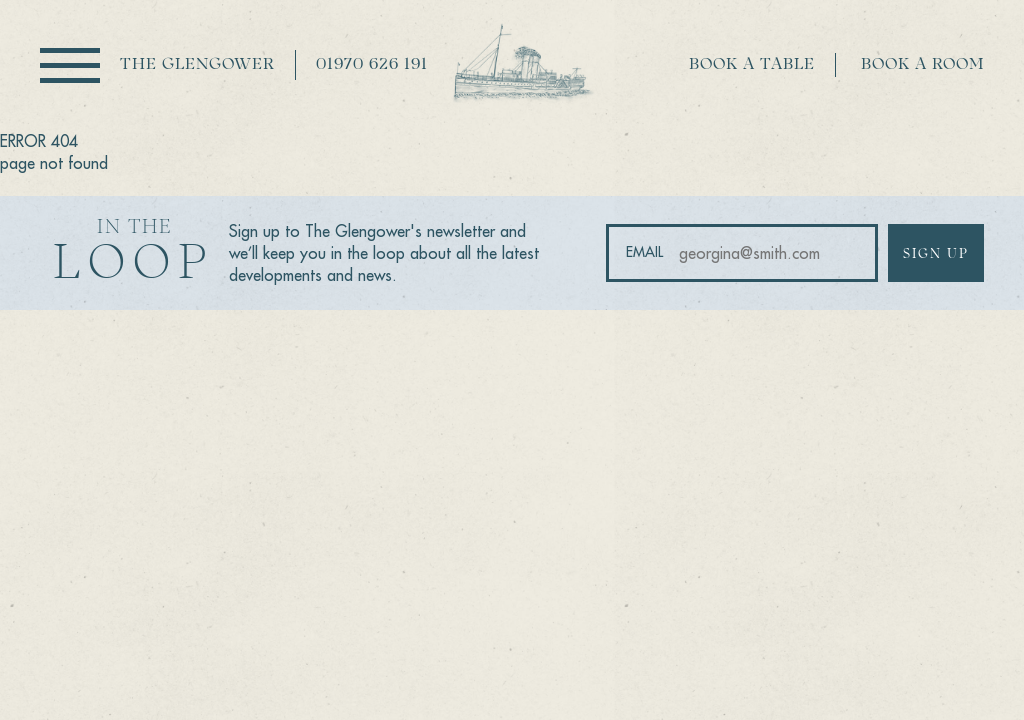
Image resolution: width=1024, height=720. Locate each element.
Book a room (922, 65)
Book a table (752, 65)
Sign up (936, 254)
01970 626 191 (372, 65)
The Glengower (197, 65)
